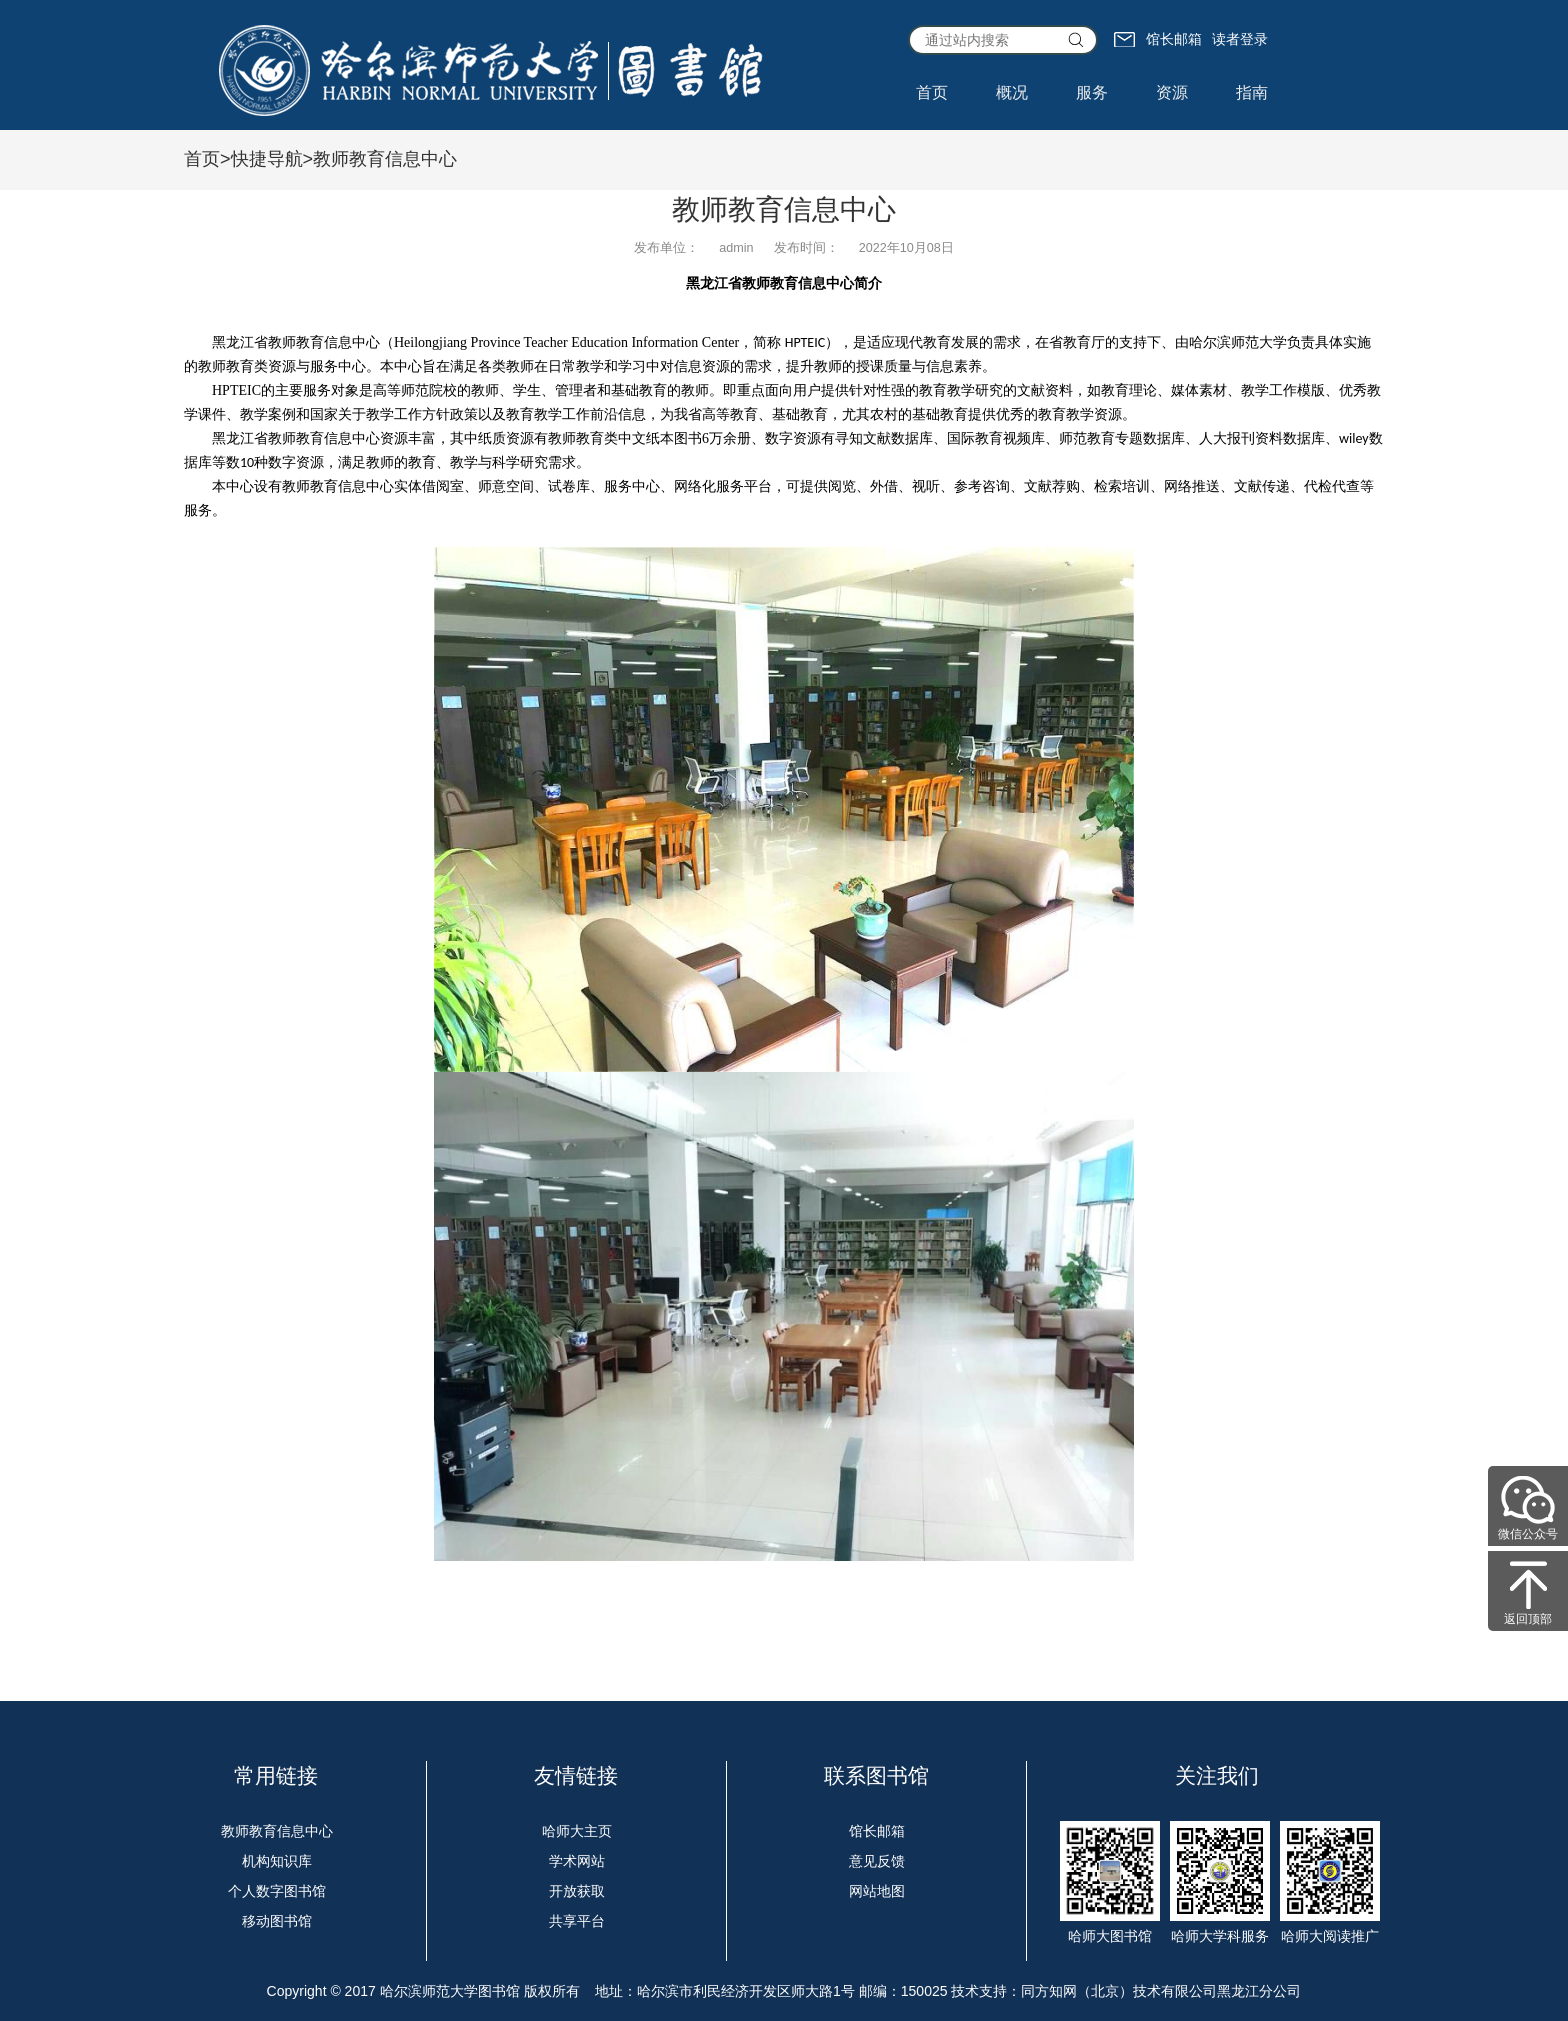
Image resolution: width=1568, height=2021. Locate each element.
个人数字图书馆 (277, 1891)
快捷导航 (267, 159)
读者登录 (1240, 39)
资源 (1172, 92)
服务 (1092, 92)
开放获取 (577, 1891)
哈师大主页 (577, 1831)
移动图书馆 (277, 1921)
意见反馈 (877, 1861)
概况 (1012, 92)
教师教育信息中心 (277, 1831)
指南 (1252, 92)
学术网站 (577, 1861)
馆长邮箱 (1157, 39)
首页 (932, 92)
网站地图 (877, 1891)
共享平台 (577, 1921)
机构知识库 (277, 1861)
